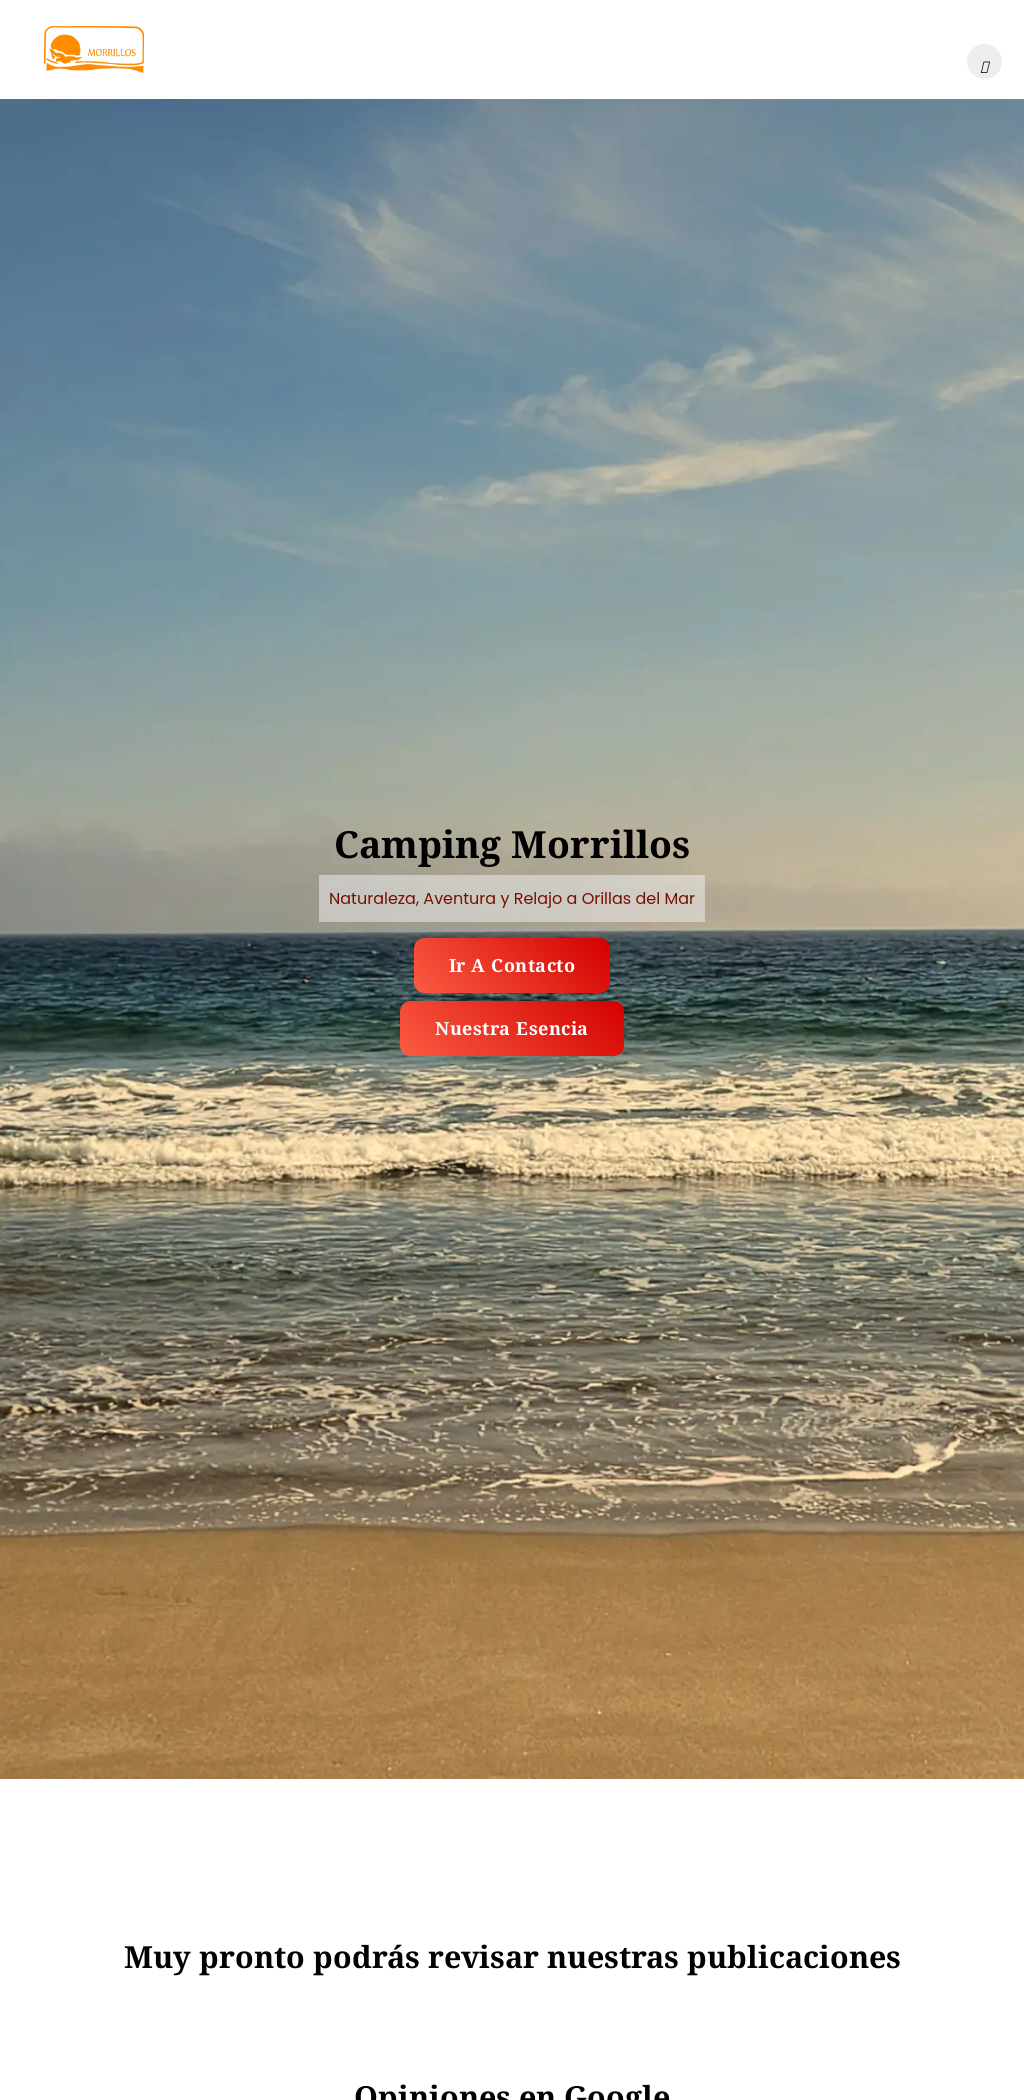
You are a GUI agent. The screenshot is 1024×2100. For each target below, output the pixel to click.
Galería (300, 48)
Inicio (204, 48)
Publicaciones (657, 48)
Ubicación (514, 48)
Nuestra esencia (512, 1028)
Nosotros (794, 48)
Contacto (909, 48)
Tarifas (402, 48)
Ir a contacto (512, 965)
